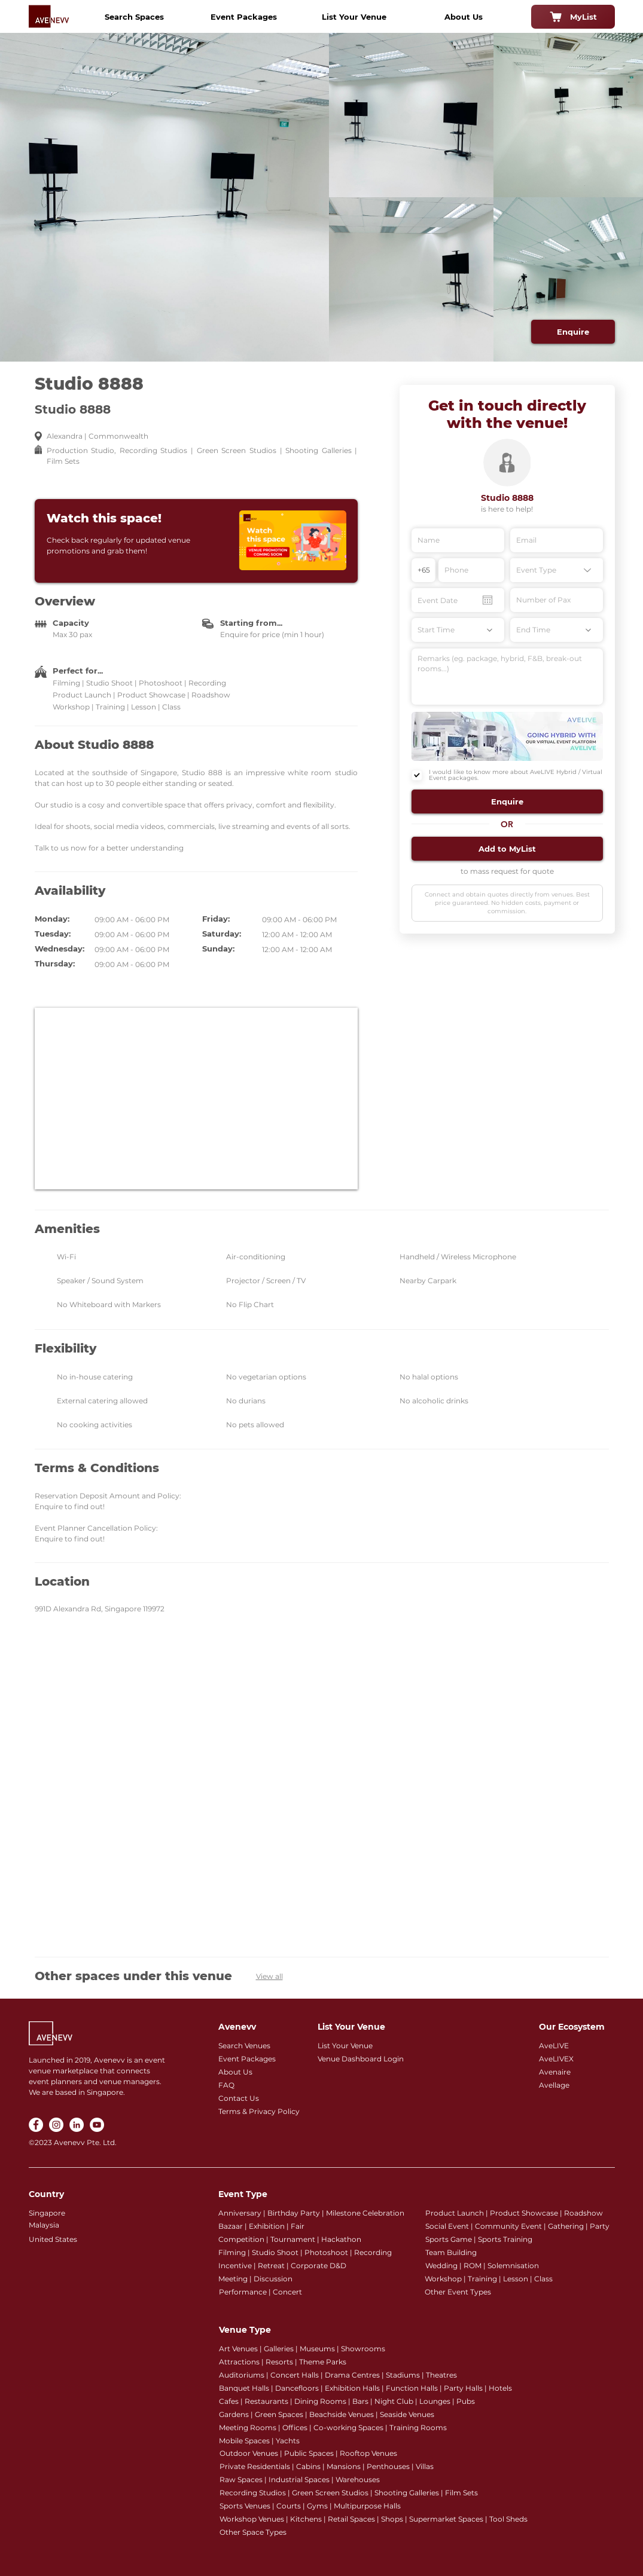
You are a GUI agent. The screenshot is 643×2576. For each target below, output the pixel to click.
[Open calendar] (487, 600)
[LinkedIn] (76, 2125)
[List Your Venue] (354, 17)
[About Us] (463, 17)
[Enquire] (573, 332)
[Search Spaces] (134, 17)
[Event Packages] (244, 17)
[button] (507, 801)
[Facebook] (36, 2125)
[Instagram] (56, 2125)
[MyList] (573, 17)
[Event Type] (556, 570)
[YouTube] (97, 2125)
